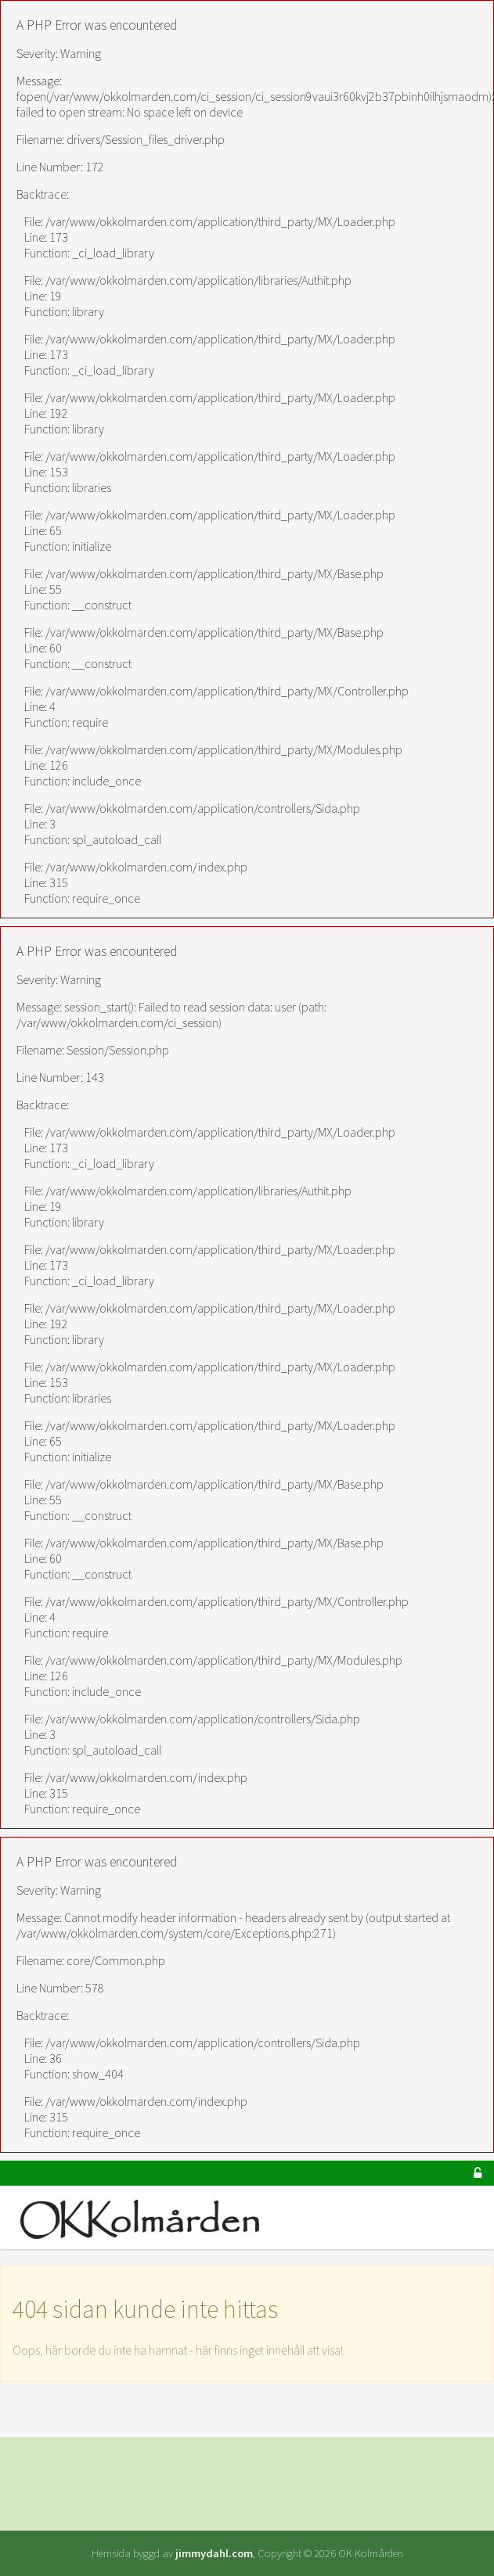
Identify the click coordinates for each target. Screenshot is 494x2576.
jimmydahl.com (214, 2553)
